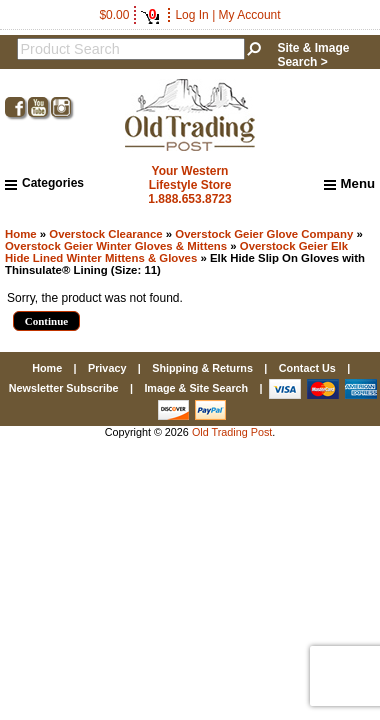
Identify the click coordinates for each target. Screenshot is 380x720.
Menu (349, 184)
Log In (191, 15)
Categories (44, 183)
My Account (250, 15)
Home (21, 234)
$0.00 (129, 15)
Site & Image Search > (313, 55)
